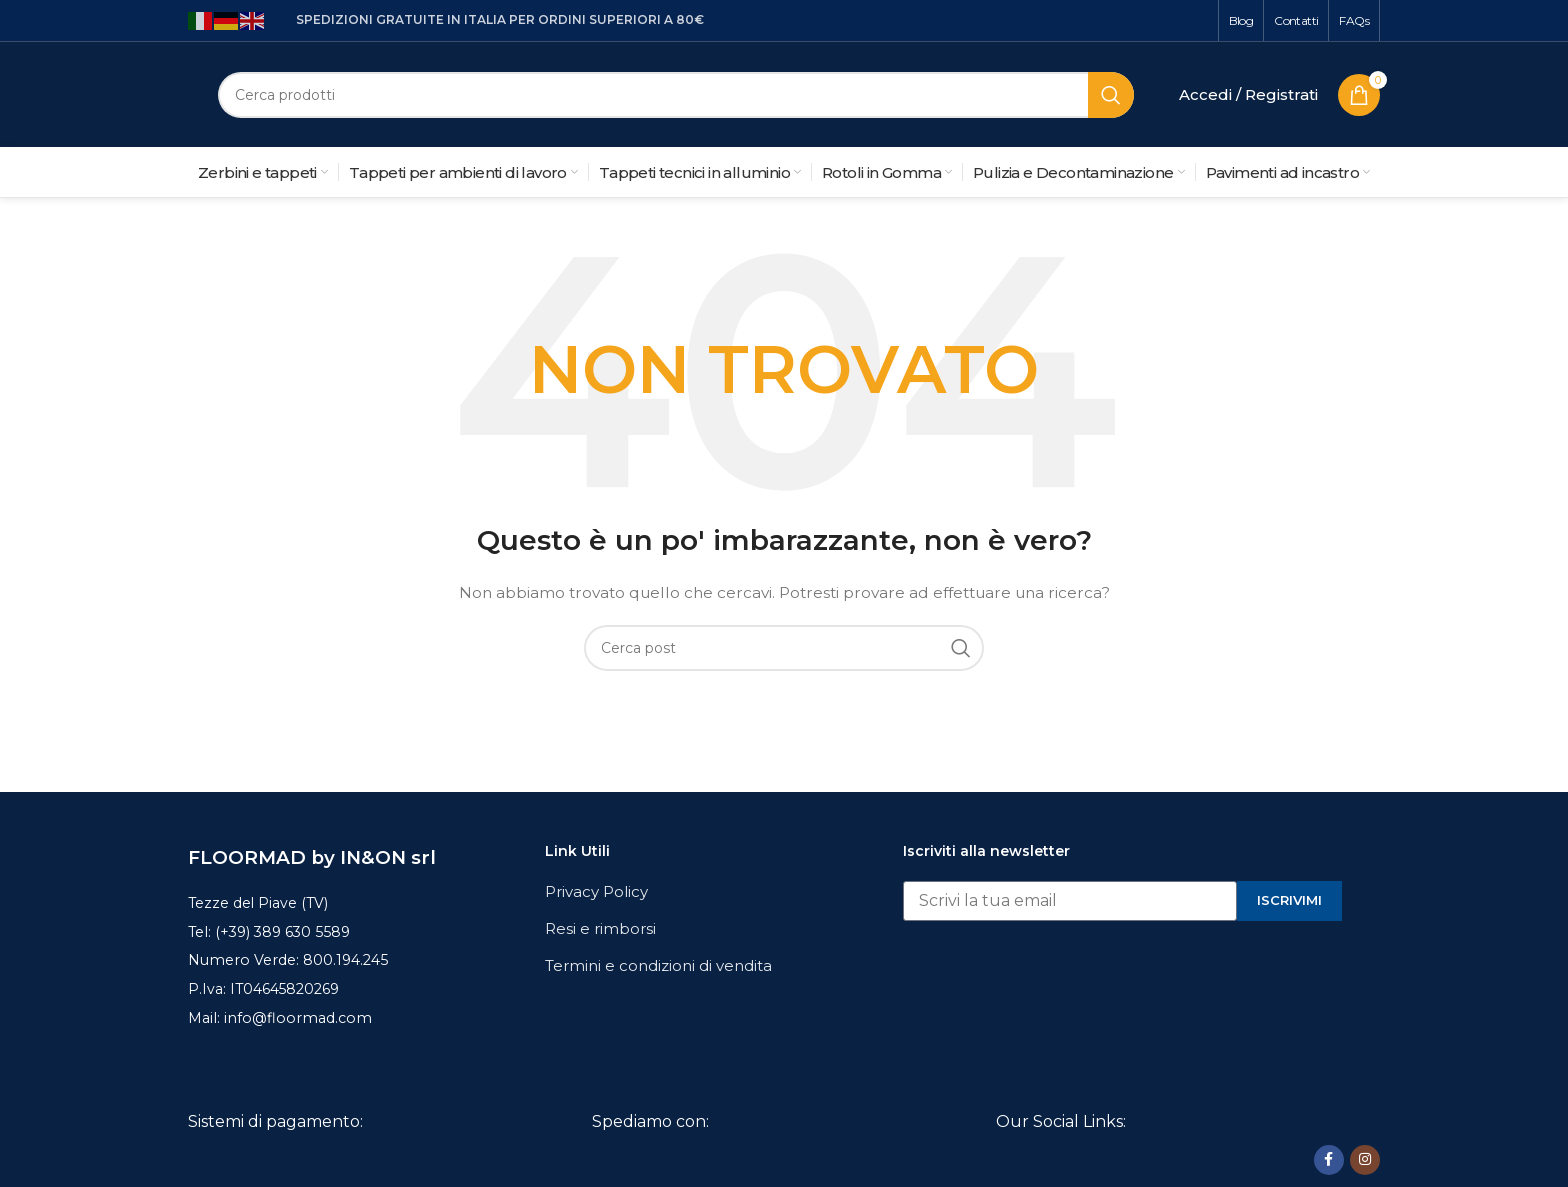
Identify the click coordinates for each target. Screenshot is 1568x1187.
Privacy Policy (596, 891)
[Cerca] (676, 95)
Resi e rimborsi (600, 928)
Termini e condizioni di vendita (658, 965)
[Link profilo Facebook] (1329, 1159)
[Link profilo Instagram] (1365, 1159)
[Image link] (339, 1160)
